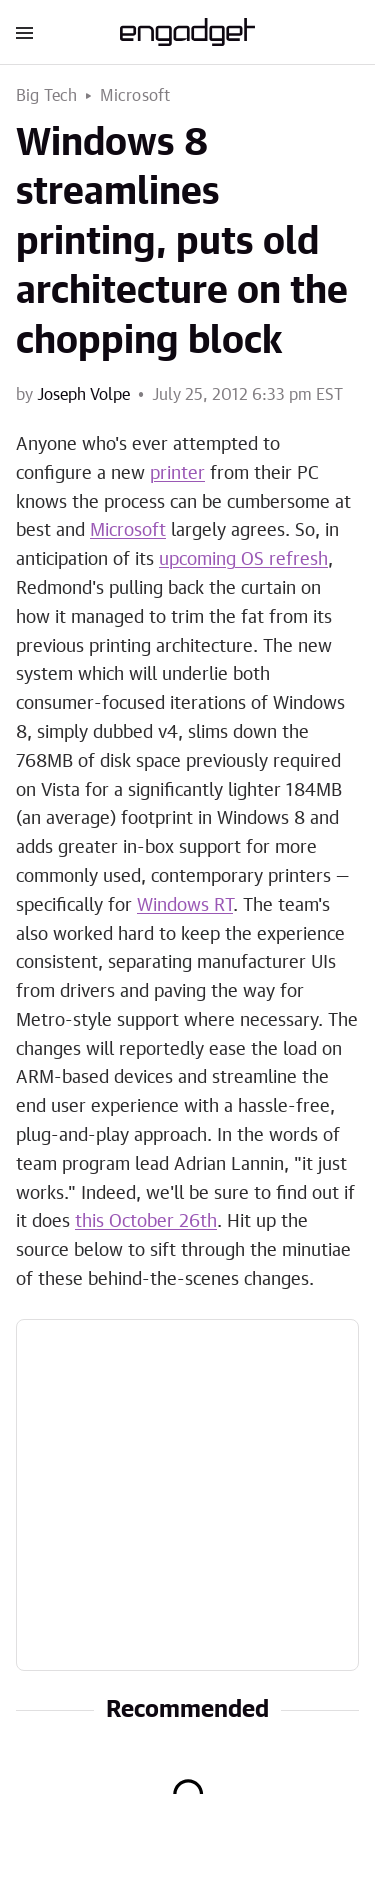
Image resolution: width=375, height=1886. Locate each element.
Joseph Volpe (83, 395)
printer (177, 474)
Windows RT (185, 906)
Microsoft (135, 96)
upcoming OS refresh (243, 560)
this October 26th (146, 1222)
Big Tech (47, 96)
